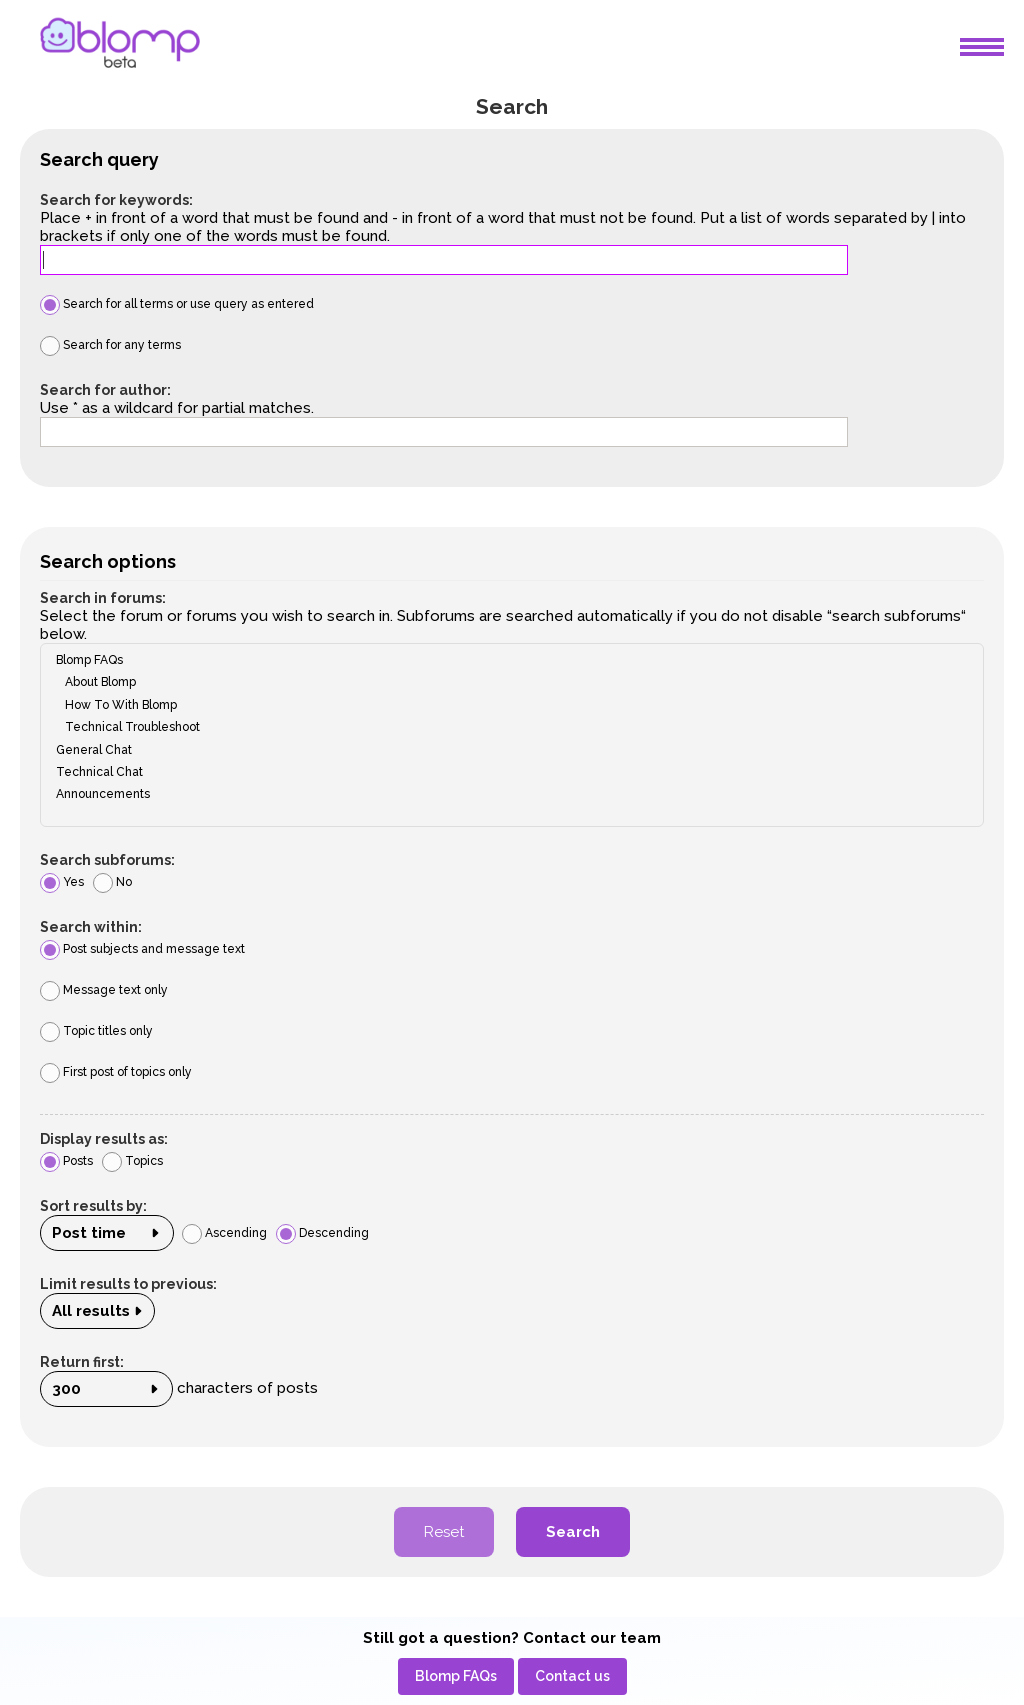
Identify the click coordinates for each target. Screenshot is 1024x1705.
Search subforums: (107, 860)
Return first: (82, 1362)
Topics (132, 1161)
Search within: (91, 927)
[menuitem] (456, 1676)
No (112, 882)
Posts (66, 1161)
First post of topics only (116, 1072)
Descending (322, 1233)
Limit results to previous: (128, 1284)
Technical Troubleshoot (505, 727)
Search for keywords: (116, 200)
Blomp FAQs (505, 660)
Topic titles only (96, 1031)
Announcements (505, 794)
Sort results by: (93, 1206)
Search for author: (105, 390)
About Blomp (505, 682)
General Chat (505, 750)
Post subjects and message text (142, 949)
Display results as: (104, 1139)
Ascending (224, 1233)
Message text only (104, 990)
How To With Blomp (505, 705)
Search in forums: (103, 598)
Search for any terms (110, 345)
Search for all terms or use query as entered (177, 304)
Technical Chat (505, 772)
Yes (62, 882)
